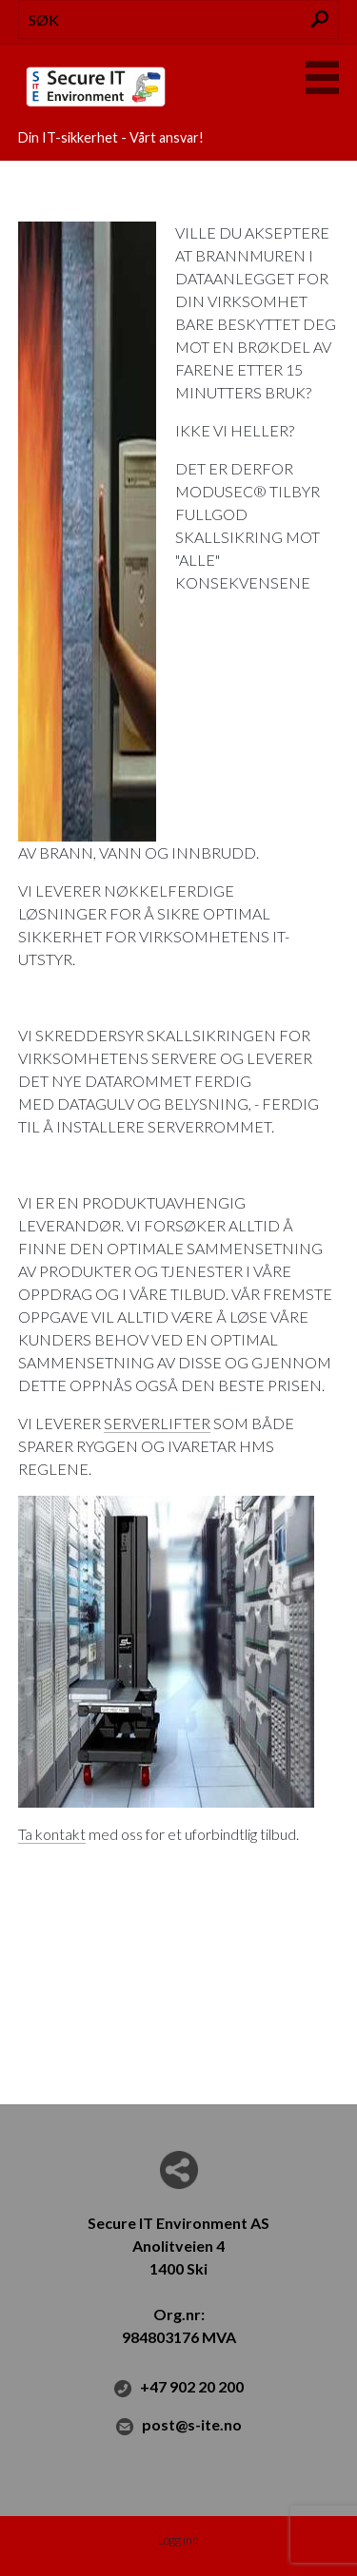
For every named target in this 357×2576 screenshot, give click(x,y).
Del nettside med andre (179, 2170)
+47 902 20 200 (178, 2387)
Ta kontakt (52, 1834)
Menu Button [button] (322, 77)
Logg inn (178, 2539)
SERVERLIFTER (157, 1423)
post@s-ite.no (178, 2425)
